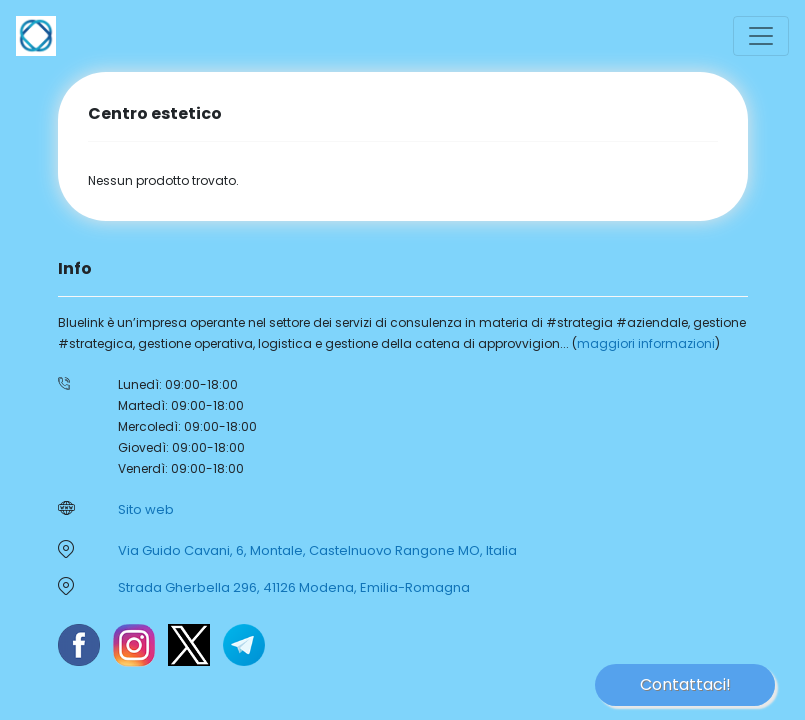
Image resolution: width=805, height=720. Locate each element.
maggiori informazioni (646, 343)
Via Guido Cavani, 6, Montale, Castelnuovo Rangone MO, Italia (317, 550)
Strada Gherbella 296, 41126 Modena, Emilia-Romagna (294, 587)
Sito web (146, 509)
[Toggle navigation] (761, 36)
